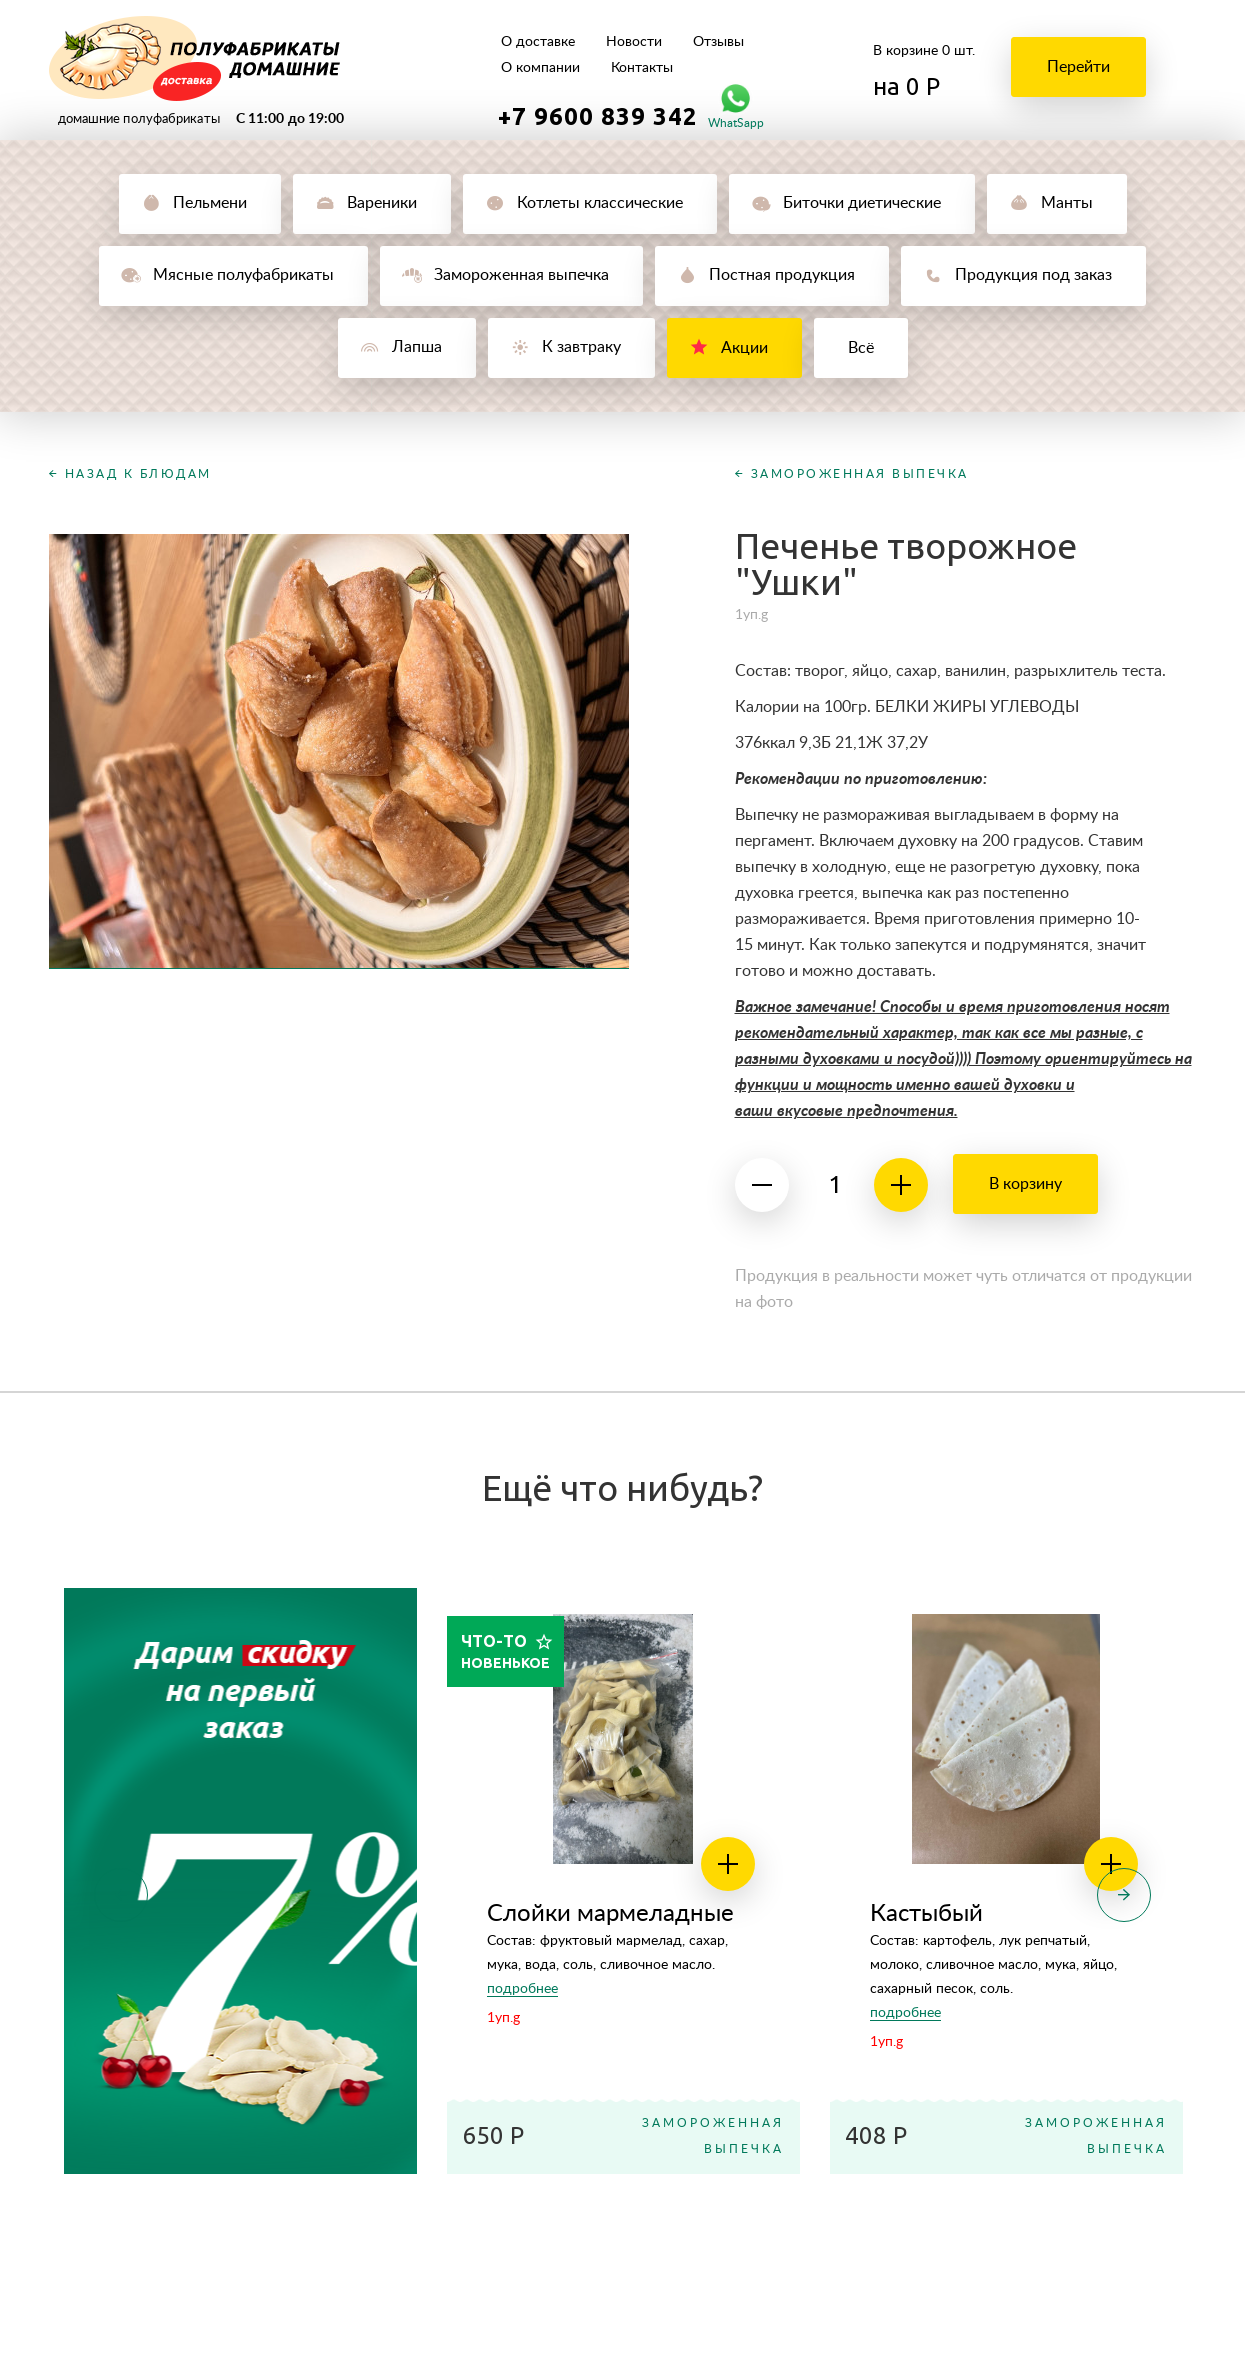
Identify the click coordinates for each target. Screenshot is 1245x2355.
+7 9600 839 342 (598, 116)
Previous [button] (121, 1895)
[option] (240, 1881)
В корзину (1025, 1184)
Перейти (1078, 67)
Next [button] (1124, 1895)
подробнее (522, 1989)
